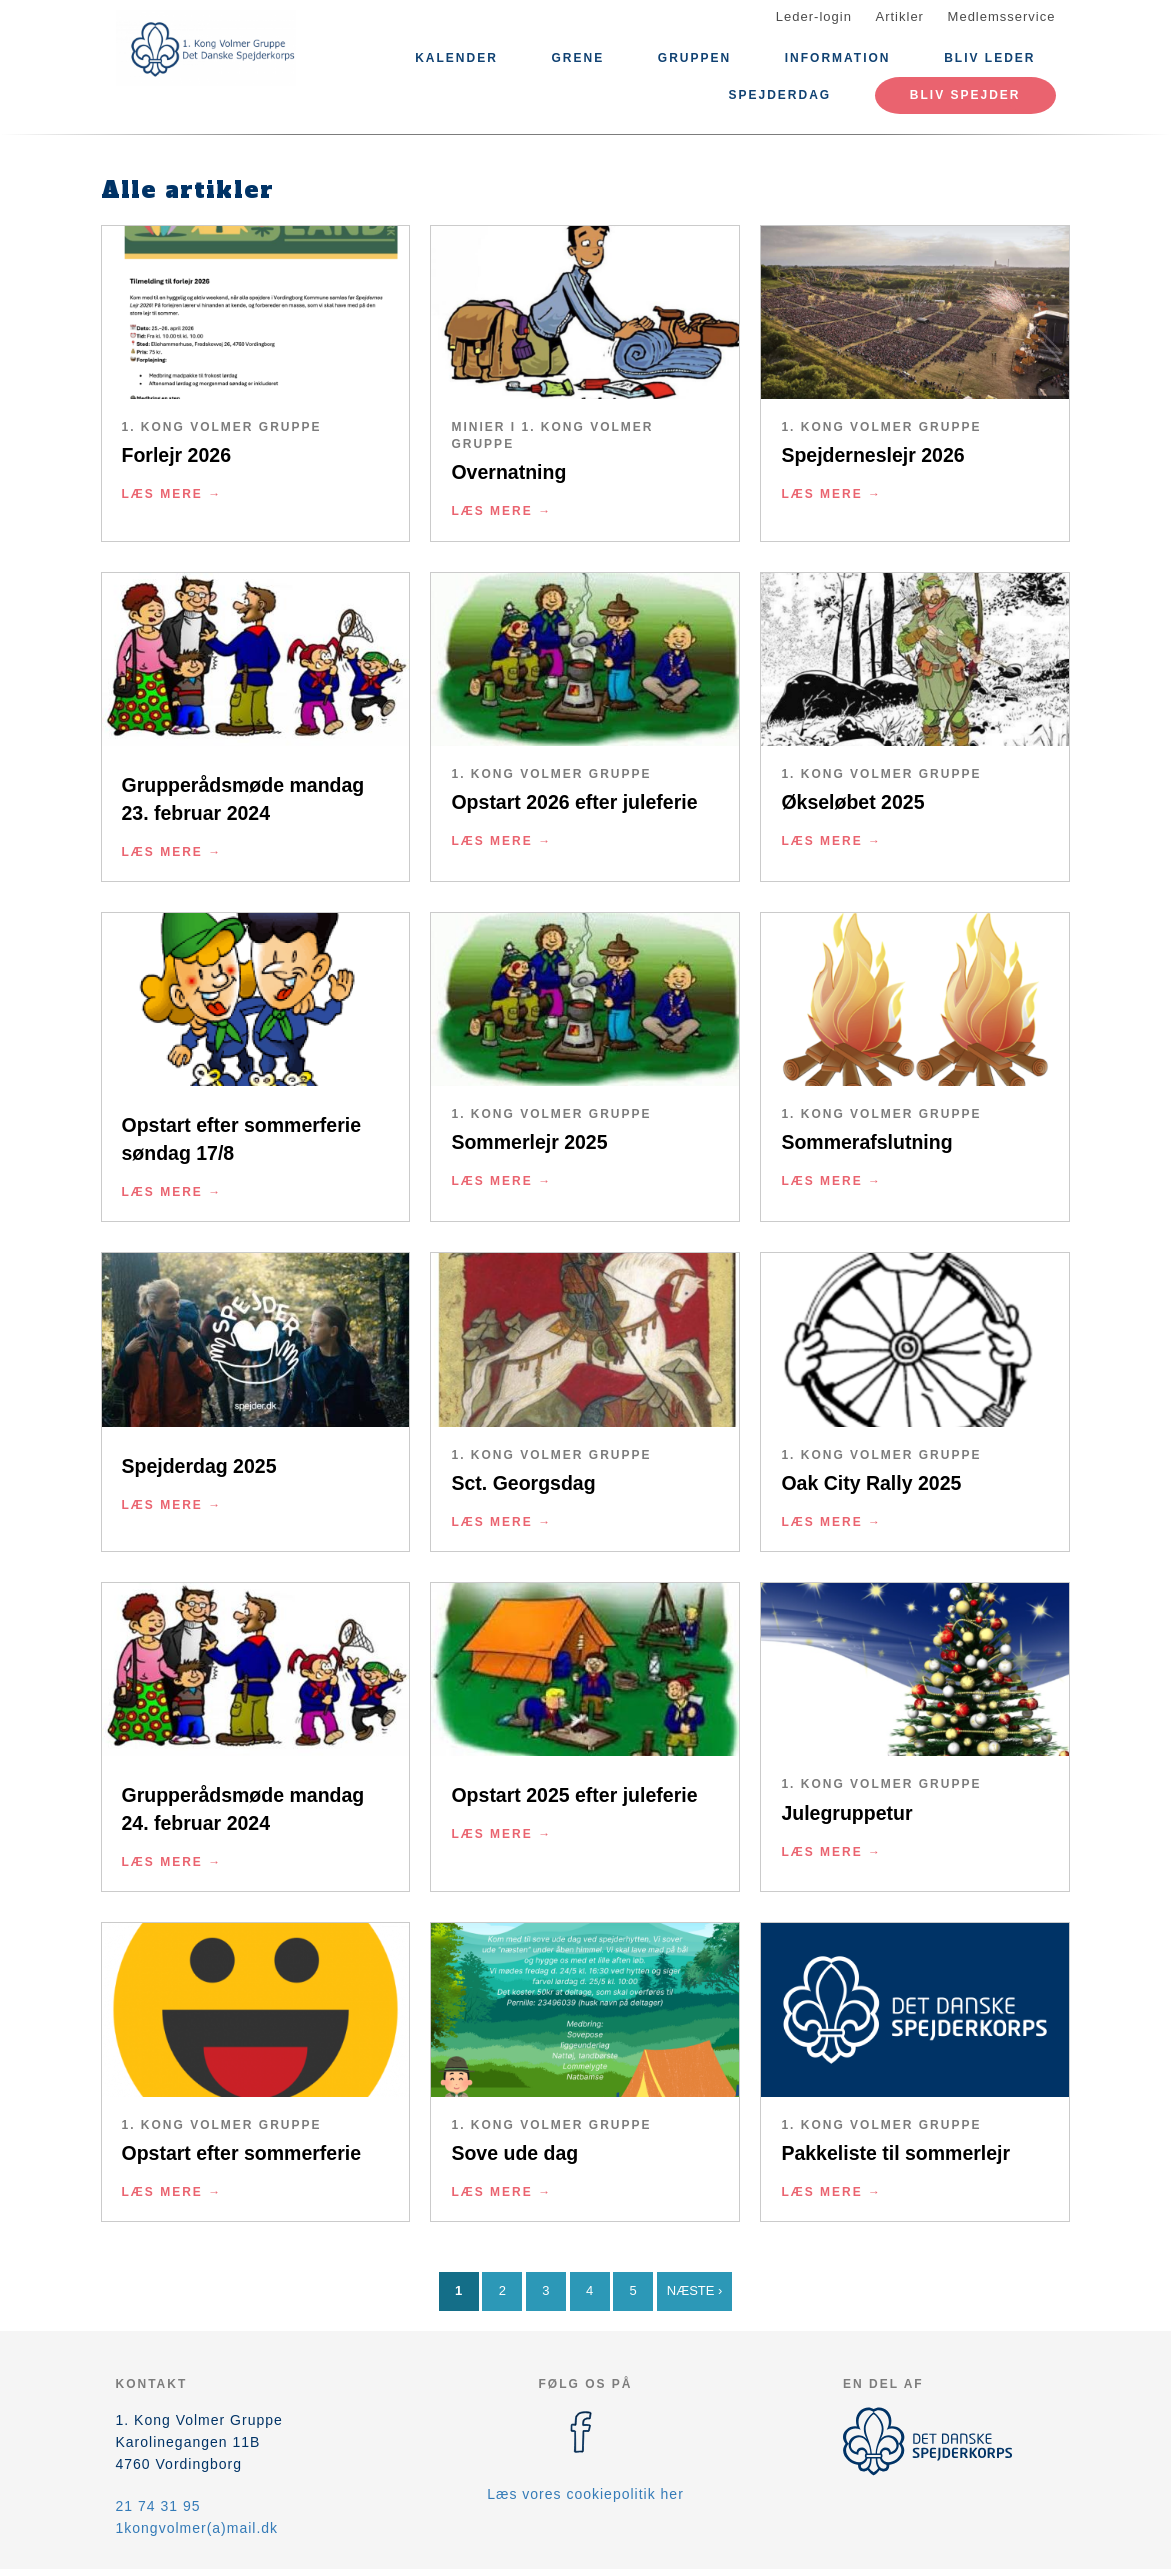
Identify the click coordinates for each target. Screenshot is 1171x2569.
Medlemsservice (1002, 16)
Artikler (900, 16)
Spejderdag (779, 95)
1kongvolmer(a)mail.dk (197, 2528)
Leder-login (814, 16)
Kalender (456, 58)
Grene (577, 58)
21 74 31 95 (158, 2506)
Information (838, 58)
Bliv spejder (965, 95)
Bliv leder (989, 58)
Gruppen (694, 58)
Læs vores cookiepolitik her (585, 2494)
